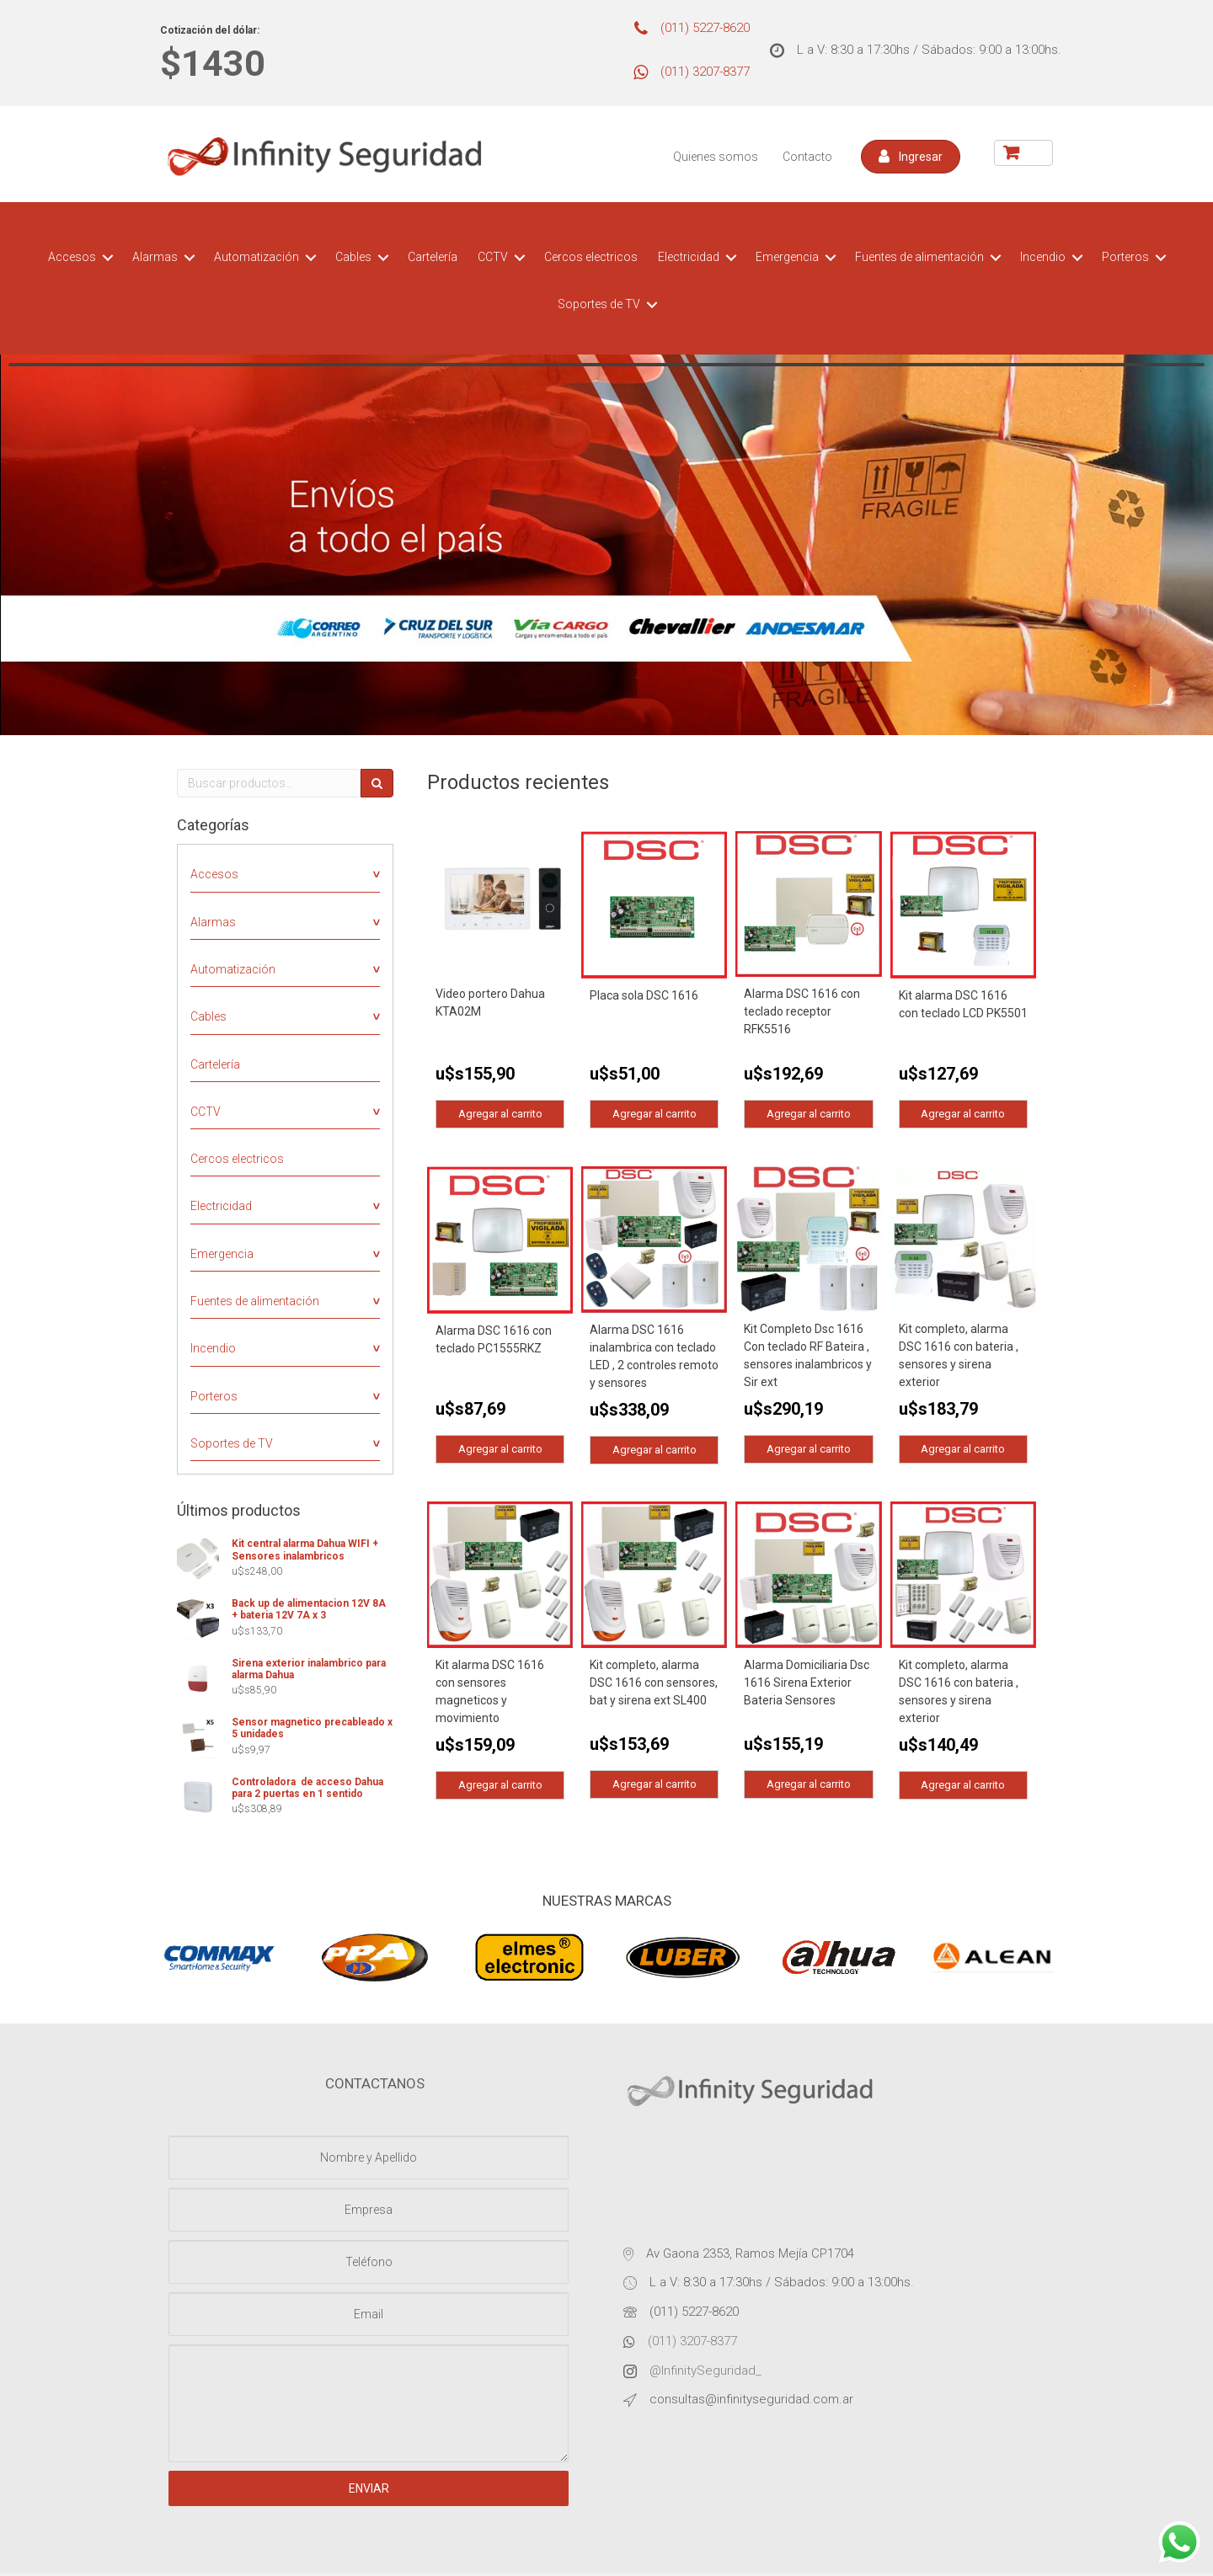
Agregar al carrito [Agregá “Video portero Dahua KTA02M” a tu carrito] (500, 1114)
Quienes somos (715, 156)
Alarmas (155, 257)
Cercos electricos (591, 257)
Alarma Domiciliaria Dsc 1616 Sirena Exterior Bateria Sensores (806, 1684)
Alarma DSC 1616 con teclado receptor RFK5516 (802, 1011)
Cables (353, 257)
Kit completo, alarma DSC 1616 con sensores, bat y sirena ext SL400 (654, 1684)
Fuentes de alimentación (919, 257)
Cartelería (432, 257)
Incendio (1043, 257)
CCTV (493, 257)
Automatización (256, 257)
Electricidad (688, 257)
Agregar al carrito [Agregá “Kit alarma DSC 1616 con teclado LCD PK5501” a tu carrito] (963, 1114)
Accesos (72, 257)
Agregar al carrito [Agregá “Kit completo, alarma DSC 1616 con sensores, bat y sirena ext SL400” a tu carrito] (654, 1786)
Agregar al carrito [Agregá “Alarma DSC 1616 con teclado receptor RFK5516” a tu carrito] (809, 1114)
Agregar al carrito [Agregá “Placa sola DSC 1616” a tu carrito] (654, 1114)
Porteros (1125, 257)
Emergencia (787, 257)
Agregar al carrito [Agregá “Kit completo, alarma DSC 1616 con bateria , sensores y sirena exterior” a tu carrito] (963, 1450)
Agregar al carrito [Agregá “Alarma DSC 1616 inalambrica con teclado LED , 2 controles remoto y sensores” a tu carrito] (654, 1450)
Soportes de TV (599, 304)
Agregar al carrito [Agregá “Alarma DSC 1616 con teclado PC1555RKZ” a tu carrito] (500, 1450)
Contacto (807, 156)
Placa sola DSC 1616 (644, 995)
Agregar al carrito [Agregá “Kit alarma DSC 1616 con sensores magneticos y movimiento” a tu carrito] (500, 1786)
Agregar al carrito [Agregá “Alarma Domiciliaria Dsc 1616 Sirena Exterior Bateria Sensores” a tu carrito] (809, 1786)
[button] (910, 156)
